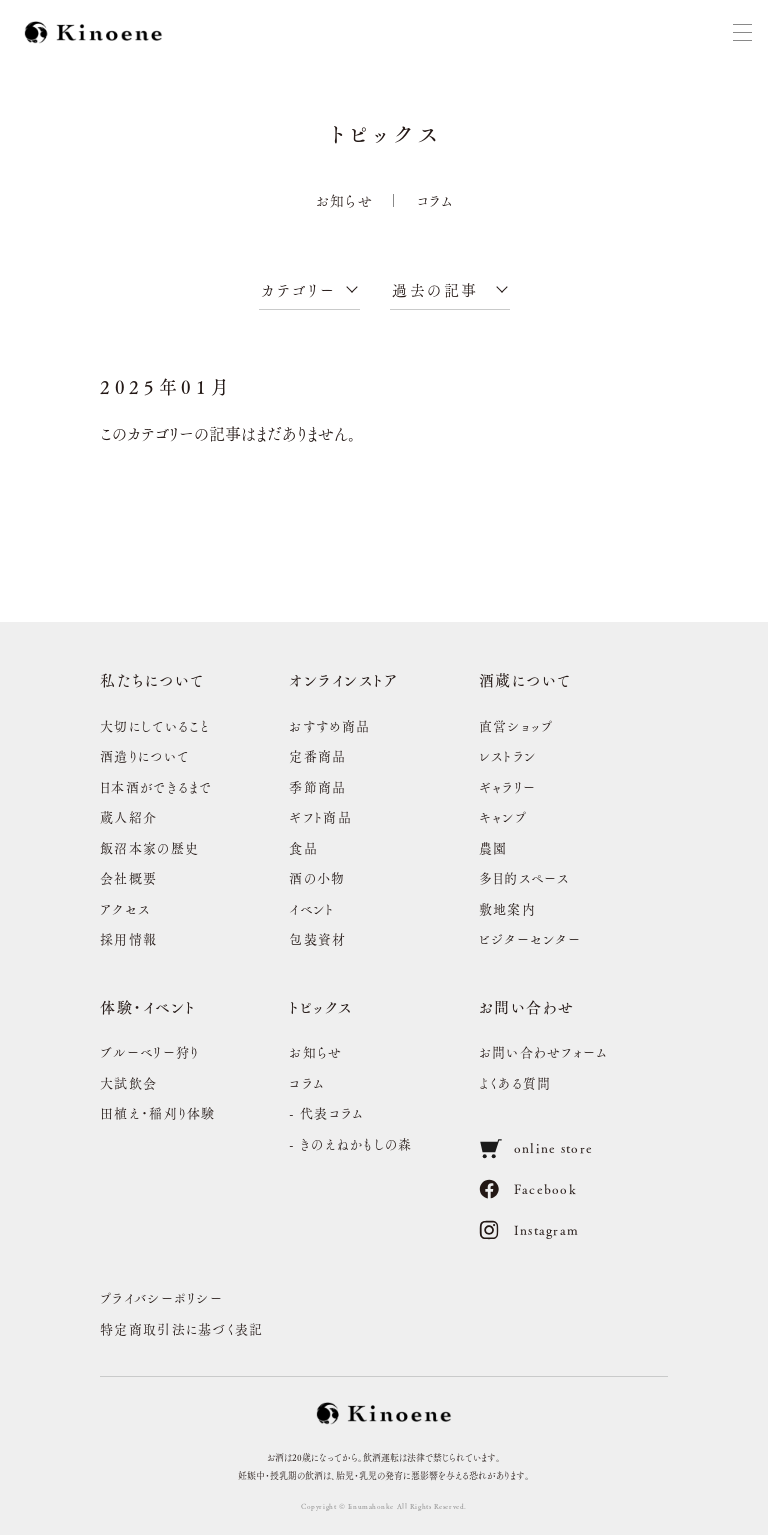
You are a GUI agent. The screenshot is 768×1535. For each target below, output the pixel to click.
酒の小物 (317, 877)
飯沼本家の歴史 (149, 847)
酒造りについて (144, 755)
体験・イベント (148, 1006)
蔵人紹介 (128, 816)
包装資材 (317, 938)
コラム (435, 200)
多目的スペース (524, 877)
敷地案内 (507, 908)
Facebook (528, 1189)
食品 (303, 847)
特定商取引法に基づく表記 (182, 1328)
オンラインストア (343, 679)
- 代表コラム (326, 1112)
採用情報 (128, 938)
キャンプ (503, 816)
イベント (311, 908)
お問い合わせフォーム (544, 1051)
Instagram (529, 1230)
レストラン (508, 755)
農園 (493, 847)
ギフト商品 (320, 816)
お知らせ (345, 200)
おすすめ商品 (329, 725)
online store (536, 1148)
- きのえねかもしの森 (350, 1143)
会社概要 (128, 877)
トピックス (321, 1006)
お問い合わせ (527, 1006)
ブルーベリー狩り (149, 1051)
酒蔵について (525, 679)
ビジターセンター (530, 938)
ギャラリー (508, 786)
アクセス (125, 908)
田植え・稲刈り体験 (158, 1112)
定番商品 (317, 755)
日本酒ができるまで (156, 786)
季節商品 (317, 786)
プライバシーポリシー (161, 1297)
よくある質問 (515, 1082)
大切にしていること (155, 725)
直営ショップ (516, 725)
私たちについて (152, 679)
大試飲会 (128, 1082)
